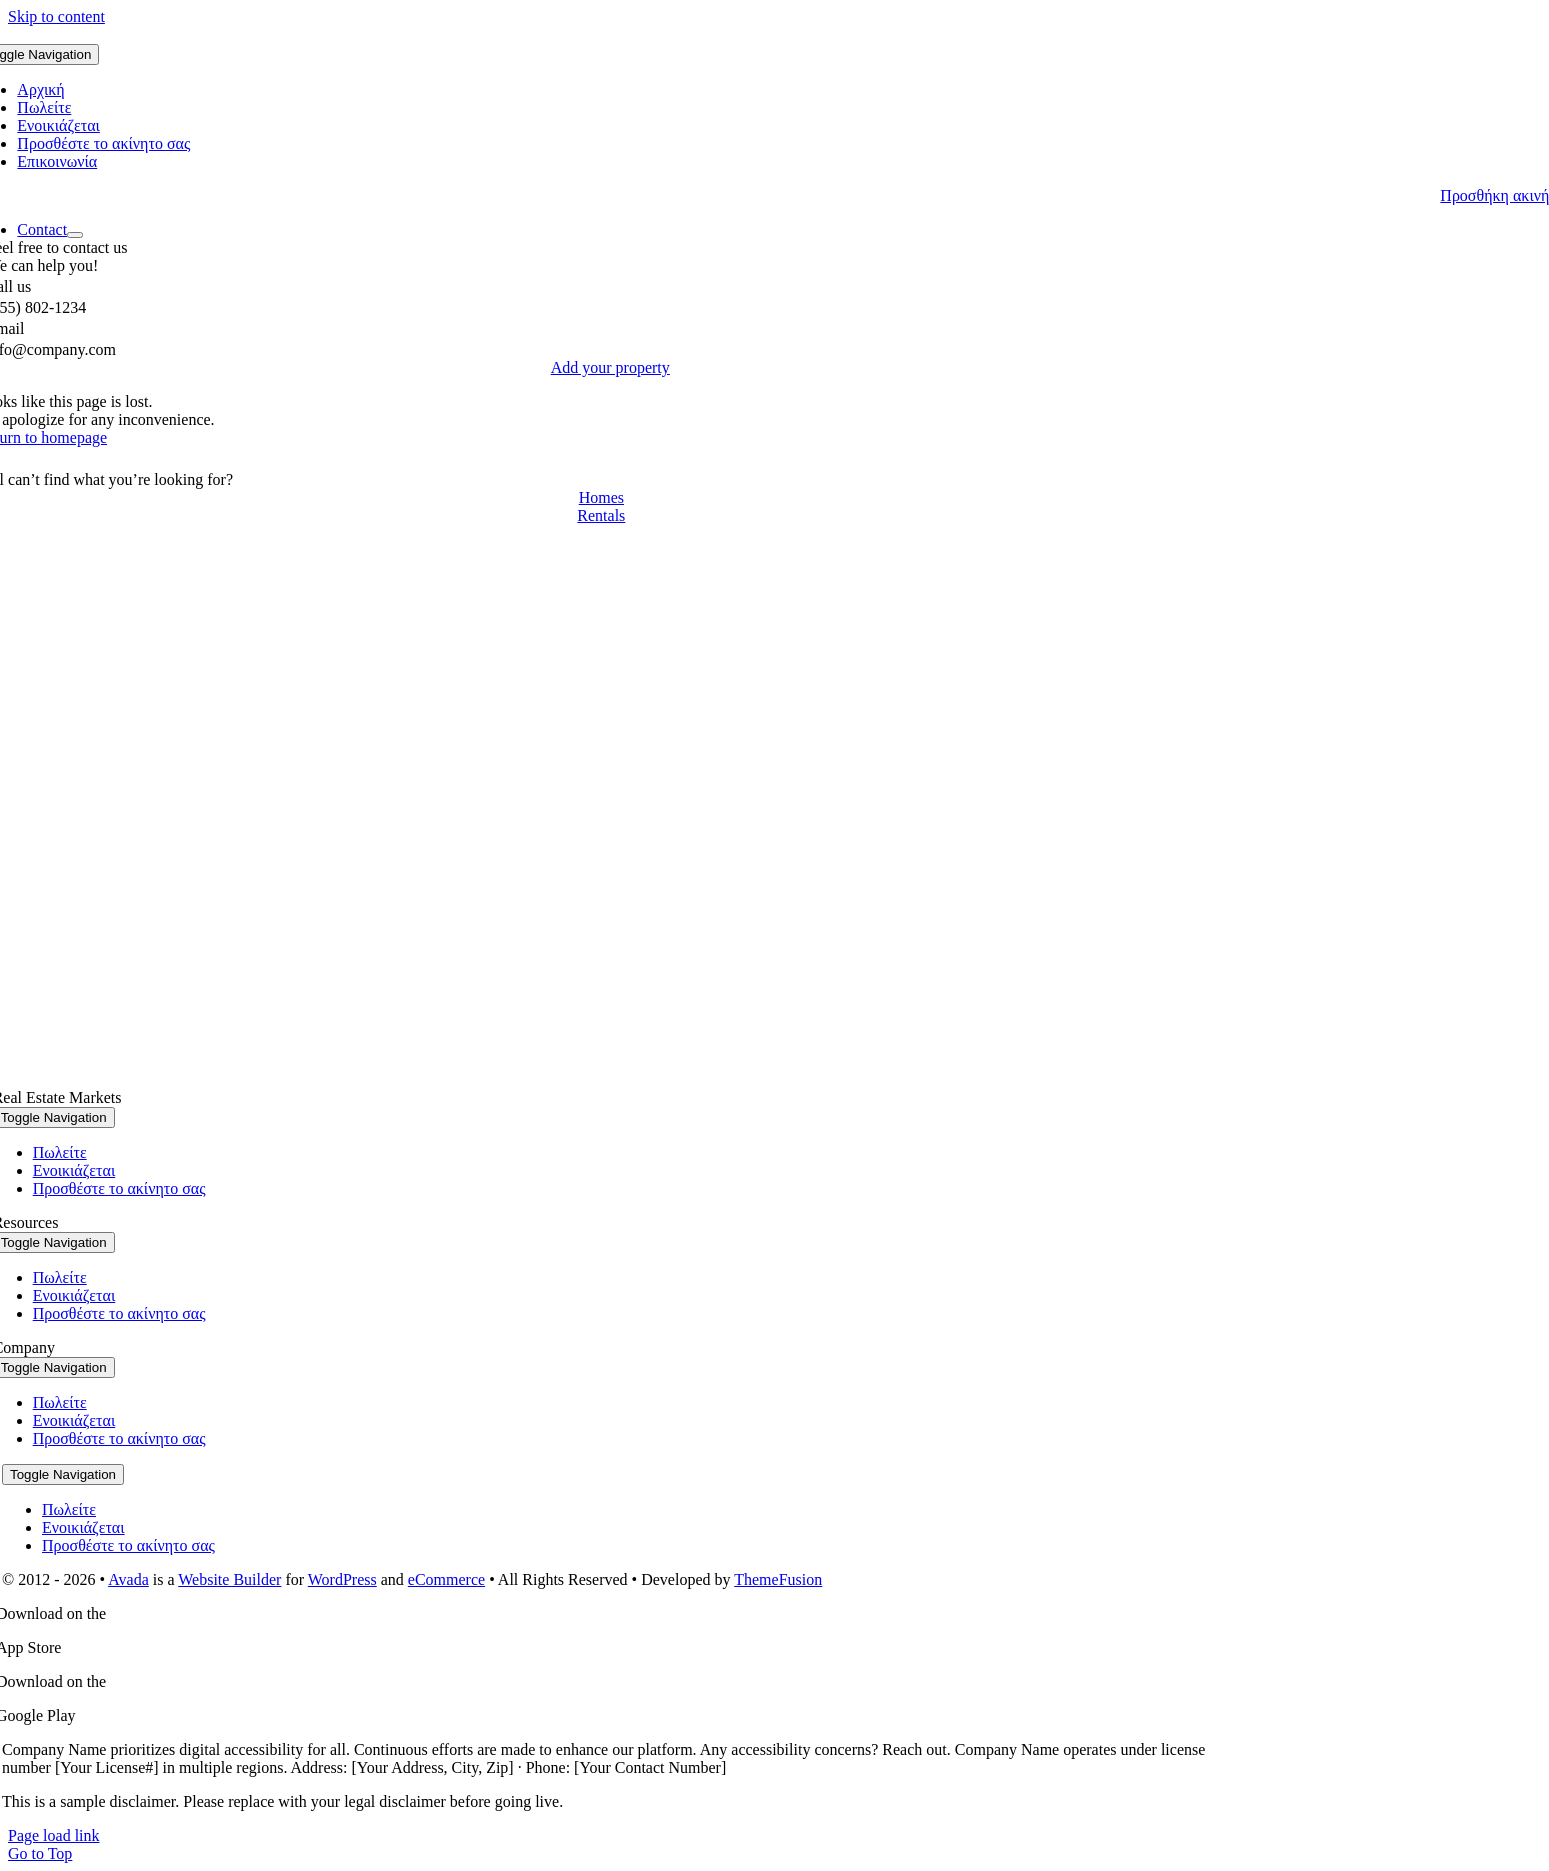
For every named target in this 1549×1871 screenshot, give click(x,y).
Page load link (54, 1835)
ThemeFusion (778, 1579)
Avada (128, 1579)
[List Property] (610, 367)
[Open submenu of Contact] (75, 235)
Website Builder (229, 1579)
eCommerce (446, 1579)
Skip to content (56, 16)
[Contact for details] (601, 497)
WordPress (342, 1579)
